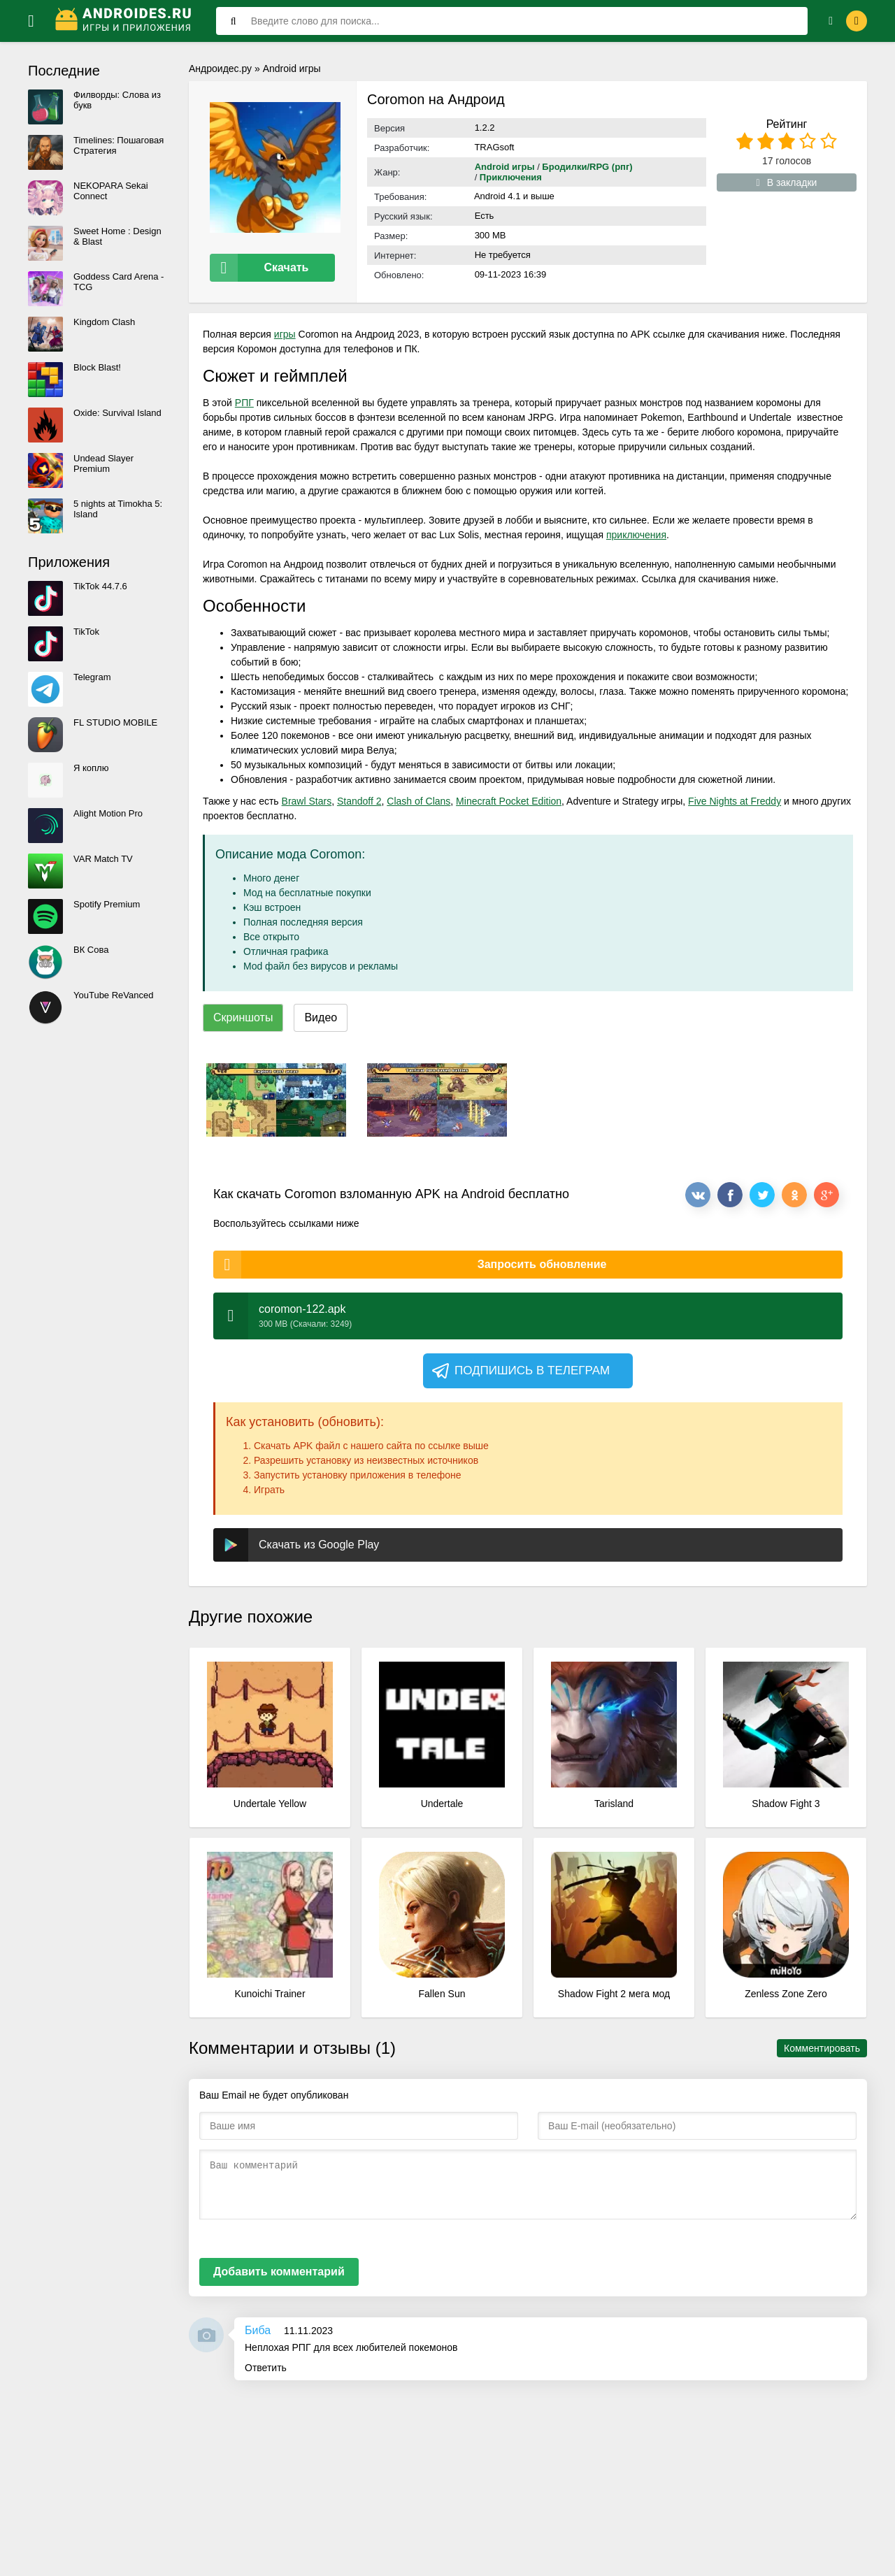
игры (285, 329)
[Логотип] (125, 21)
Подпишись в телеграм (520, 1365)
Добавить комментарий (279, 2267)
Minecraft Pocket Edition (508, 796)
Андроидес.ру (220, 68)
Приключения (511, 177)
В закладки (787, 182)
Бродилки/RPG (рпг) (587, 166)
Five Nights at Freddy (734, 796)
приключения (636, 529)
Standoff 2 (359, 796)
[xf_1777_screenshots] (276, 1095)
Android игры (292, 68)
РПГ (244, 397)
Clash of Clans (418, 796)
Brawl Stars (307, 796)
